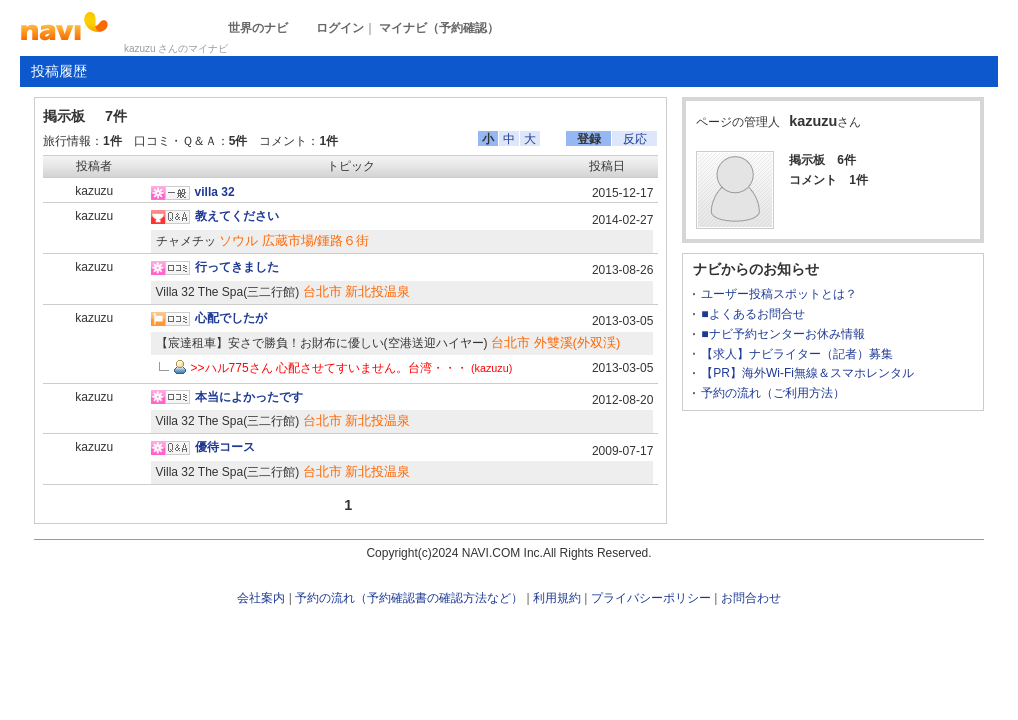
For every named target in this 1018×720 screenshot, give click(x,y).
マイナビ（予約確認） (439, 28)
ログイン (340, 28)
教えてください (237, 216)
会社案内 (261, 598)
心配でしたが (231, 318)
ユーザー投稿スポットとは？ (779, 294)
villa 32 (215, 192)
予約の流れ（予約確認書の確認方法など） (409, 598)
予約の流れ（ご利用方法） (773, 393)
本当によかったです (249, 397)
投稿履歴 (59, 71)
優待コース (225, 447)
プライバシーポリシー (651, 598)
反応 (635, 139)
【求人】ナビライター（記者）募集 (797, 354)
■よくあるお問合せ (752, 314)
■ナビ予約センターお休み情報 (782, 334)
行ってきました (237, 267)
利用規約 (557, 598)
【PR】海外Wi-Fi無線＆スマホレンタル (807, 373)
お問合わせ (751, 598)
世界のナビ (258, 28)
